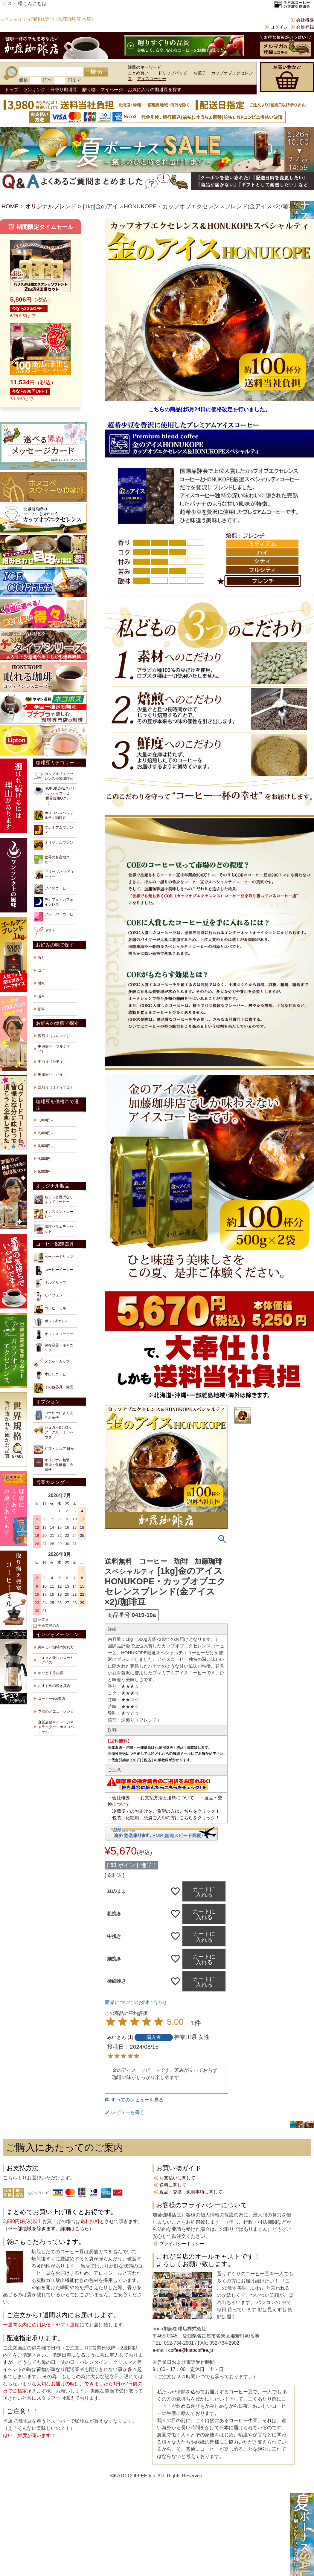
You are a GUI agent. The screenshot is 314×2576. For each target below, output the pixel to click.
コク (41, 970)
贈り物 (89, 89)
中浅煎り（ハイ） (52, 1074)
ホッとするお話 (50, 1673)
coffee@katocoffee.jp (190, 2350)
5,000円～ (46, 1171)
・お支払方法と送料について (165, 1797)
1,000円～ (46, 1120)
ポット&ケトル (51, 1322)
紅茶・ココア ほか (54, 1449)
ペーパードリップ (53, 1257)
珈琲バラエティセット (53, 1229)
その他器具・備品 (53, 1388)
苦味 (41, 996)
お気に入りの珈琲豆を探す (155, 89)
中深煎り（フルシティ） (54, 1048)
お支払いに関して (177, 2177)
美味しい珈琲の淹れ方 (56, 1647)
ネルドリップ (50, 1283)
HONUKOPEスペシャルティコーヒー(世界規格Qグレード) (55, 795)
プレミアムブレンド (53, 830)
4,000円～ (46, 1159)
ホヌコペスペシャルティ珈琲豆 (53, 815)
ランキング (34, 89)
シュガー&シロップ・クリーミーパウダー (53, 1432)
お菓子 (199, 73)
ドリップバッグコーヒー (53, 874)
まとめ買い (138, 73)
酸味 (41, 1009)
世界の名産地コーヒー (53, 859)
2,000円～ (46, 1133)
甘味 (41, 983)
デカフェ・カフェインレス (53, 902)
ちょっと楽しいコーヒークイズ (56, 1659)
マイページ (111, 89)
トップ (11, 89)
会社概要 (305, 19)
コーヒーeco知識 (51, 1698)
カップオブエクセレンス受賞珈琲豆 (53, 776)
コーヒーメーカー (53, 1270)
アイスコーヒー (151, 78)
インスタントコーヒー (53, 1214)
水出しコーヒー (52, 1375)
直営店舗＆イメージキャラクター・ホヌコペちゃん (56, 1727)
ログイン (279, 27)
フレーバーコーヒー (53, 916)
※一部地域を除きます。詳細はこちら (48, 2228)
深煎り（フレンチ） (54, 1036)
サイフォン (48, 1296)
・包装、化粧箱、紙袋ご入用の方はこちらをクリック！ (164, 1817)
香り (41, 958)
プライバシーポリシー (181, 2243)
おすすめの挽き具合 (54, 1686)
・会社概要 (119, 1797)
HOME (10, 206)
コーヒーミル (50, 1309)
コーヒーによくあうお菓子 (53, 1415)
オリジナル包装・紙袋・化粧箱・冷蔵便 (53, 1465)
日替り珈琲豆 (63, 89)
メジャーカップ (52, 1362)
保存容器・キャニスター (53, 1347)
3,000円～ (46, 1146)
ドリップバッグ (172, 73)
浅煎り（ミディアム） (56, 1087)
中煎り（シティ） (52, 1062)
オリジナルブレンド (50, 206)
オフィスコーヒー (53, 1335)
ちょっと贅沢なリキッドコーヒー (53, 1199)
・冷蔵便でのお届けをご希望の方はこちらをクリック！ (164, 1811)
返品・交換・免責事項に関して (190, 2191)
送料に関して (172, 2184)
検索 (96, 72)
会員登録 (305, 27)
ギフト (44, 931)
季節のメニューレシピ (56, 1711)
